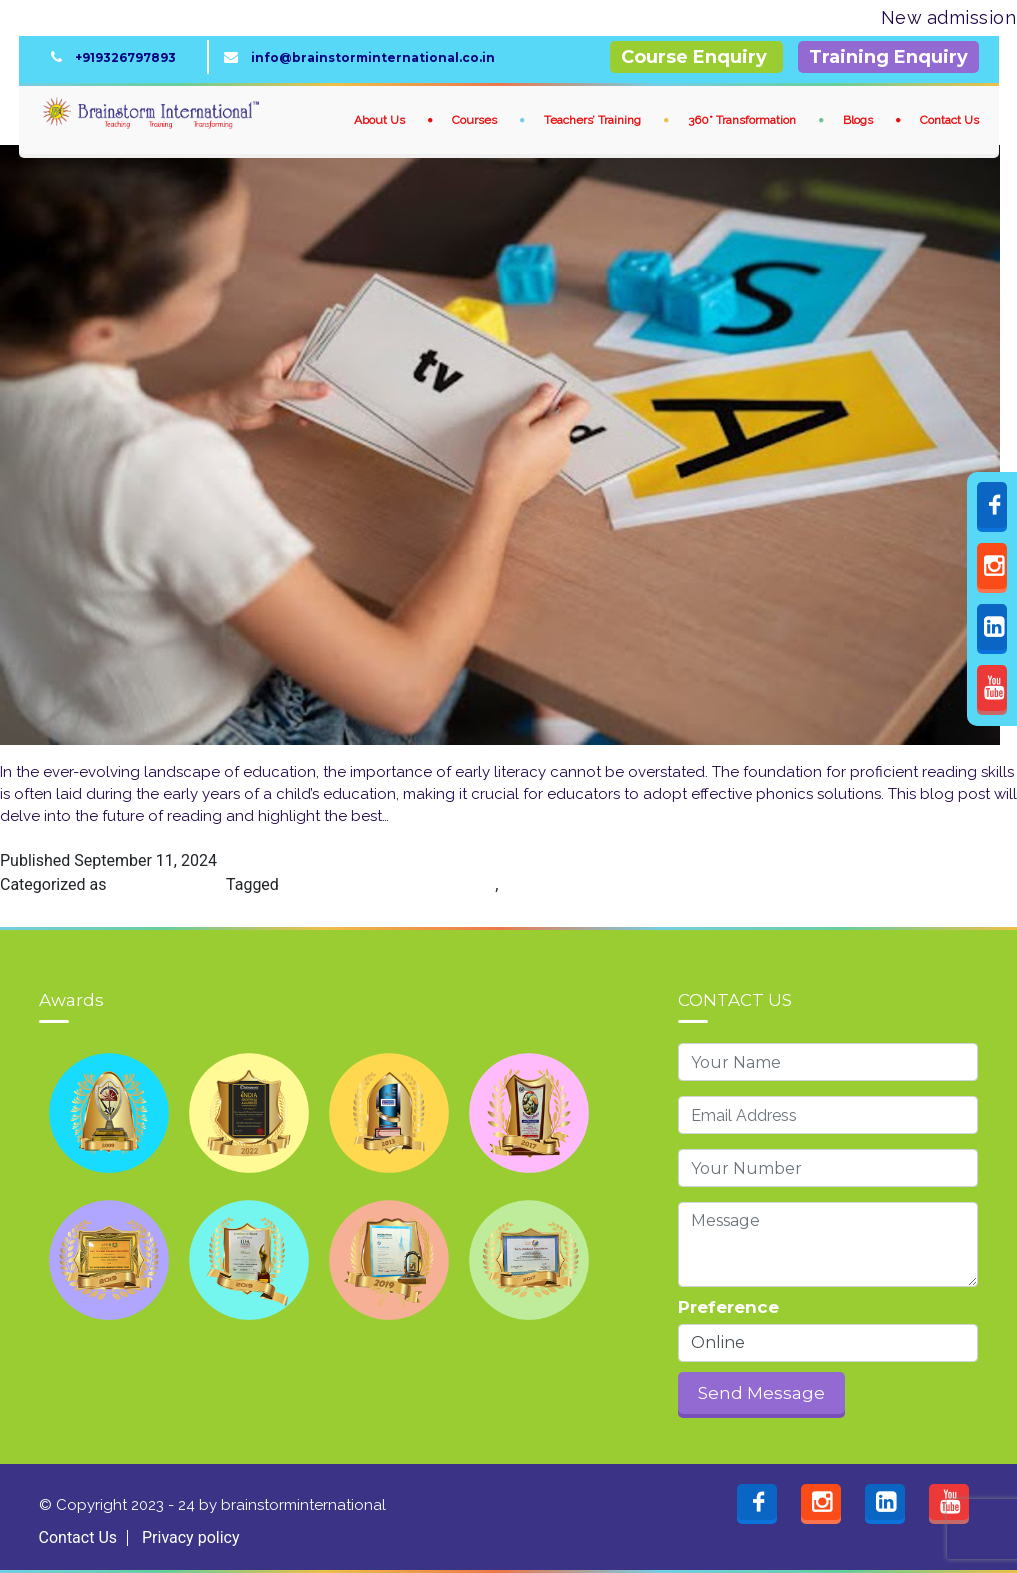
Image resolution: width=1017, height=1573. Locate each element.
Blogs (859, 120)
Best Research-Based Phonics (389, 884)
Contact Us (949, 120)
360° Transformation (743, 120)
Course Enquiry (696, 57)
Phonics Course (166, 884)
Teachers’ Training (594, 120)
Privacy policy (191, 1537)
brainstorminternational (301, 1505)
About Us (381, 120)
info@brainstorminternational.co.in (368, 57)
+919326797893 (122, 57)
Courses (476, 120)
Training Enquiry (888, 57)
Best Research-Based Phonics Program (641, 884)
